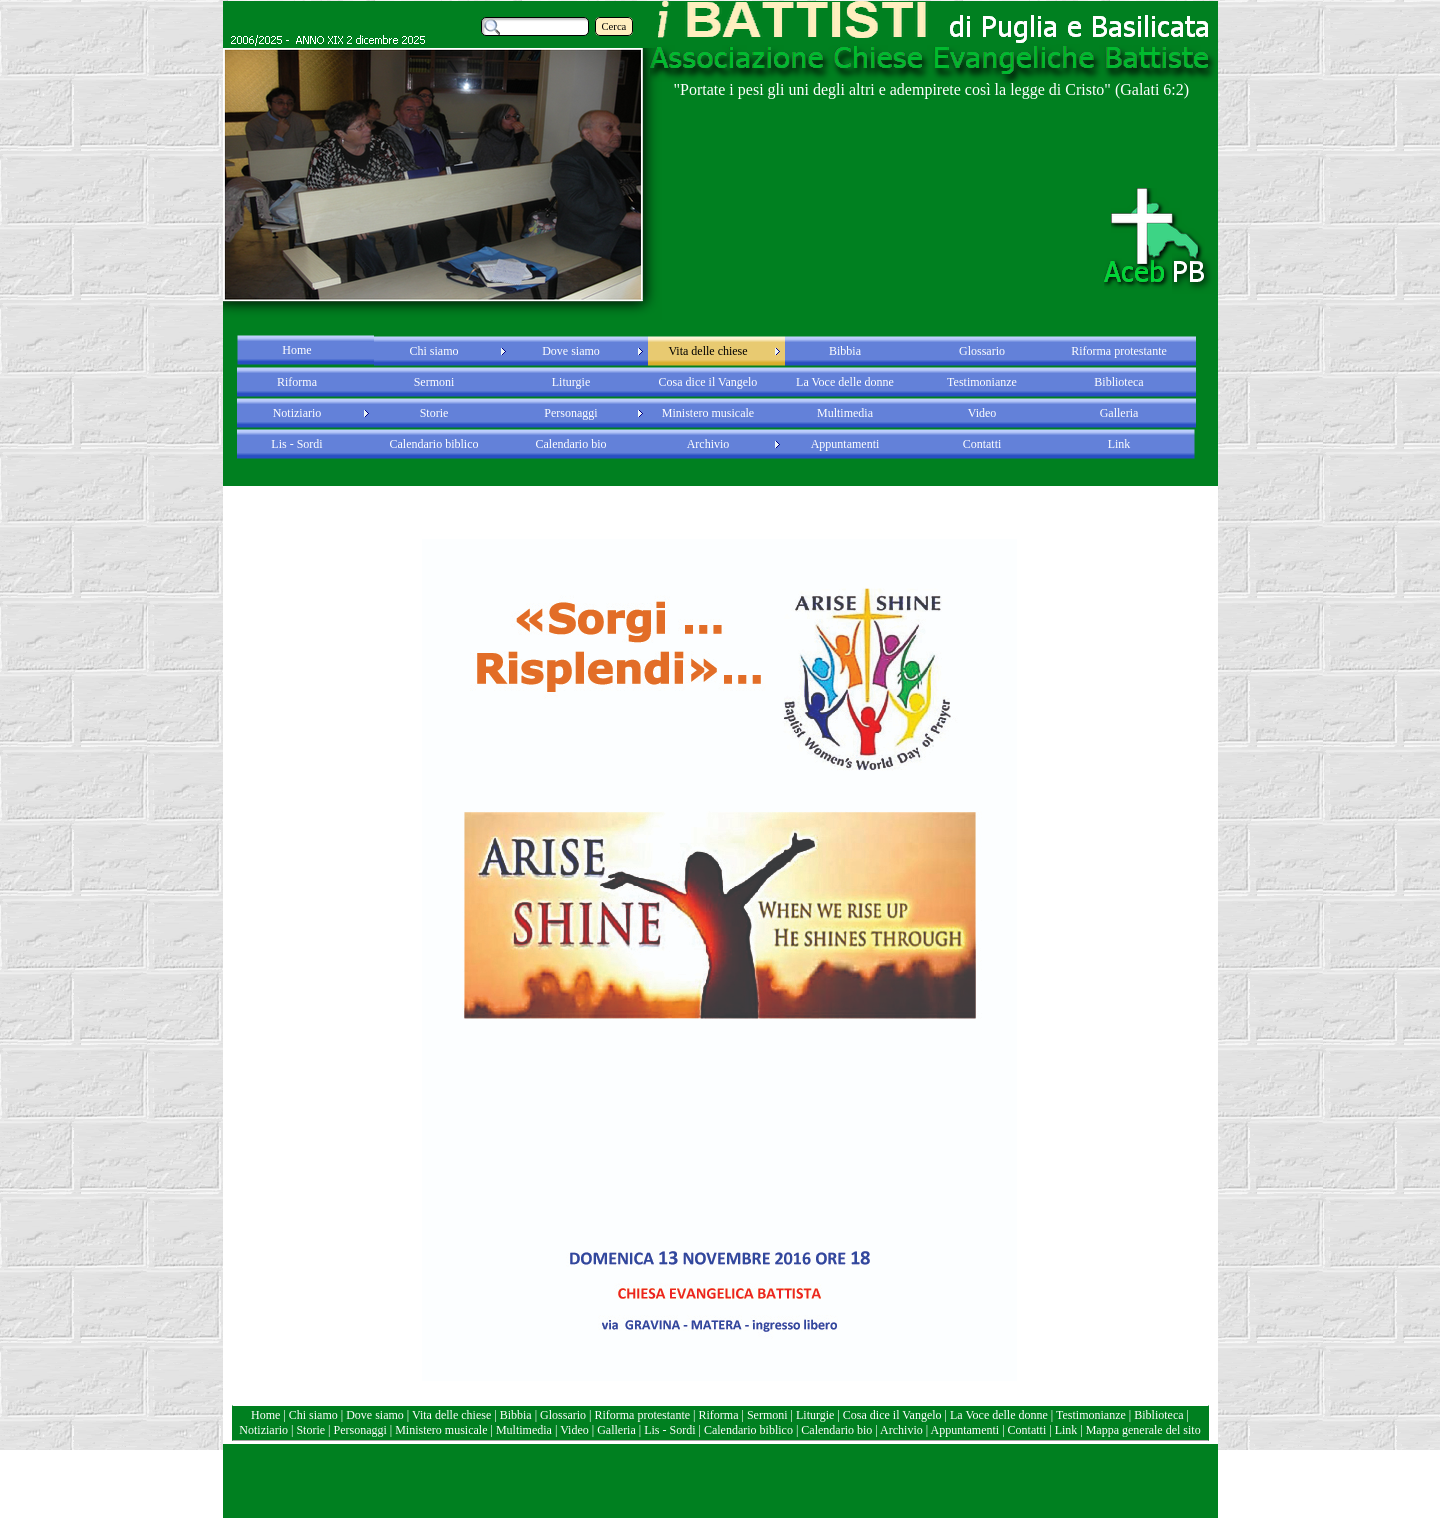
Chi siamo (313, 1415)
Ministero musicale (441, 1430)
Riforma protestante (642, 1415)
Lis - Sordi (669, 1430)
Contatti (1029, 1430)
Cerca (614, 26)
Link (1066, 1430)
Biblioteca (1160, 1415)
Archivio (901, 1430)
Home (267, 1415)
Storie (310, 1430)
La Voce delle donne (999, 1415)
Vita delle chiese (451, 1415)
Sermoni (767, 1415)
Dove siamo (375, 1415)
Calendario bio (838, 1430)
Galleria (616, 1430)
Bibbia (517, 1415)
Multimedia (524, 1430)
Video (574, 1430)
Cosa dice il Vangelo (894, 1415)
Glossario (563, 1415)
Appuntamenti (966, 1430)
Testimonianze (1091, 1415)
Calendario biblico (748, 1430)
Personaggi (359, 1430)
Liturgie (815, 1415)
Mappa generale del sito (1143, 1430)
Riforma (720, 1415)
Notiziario (263, 1430)
